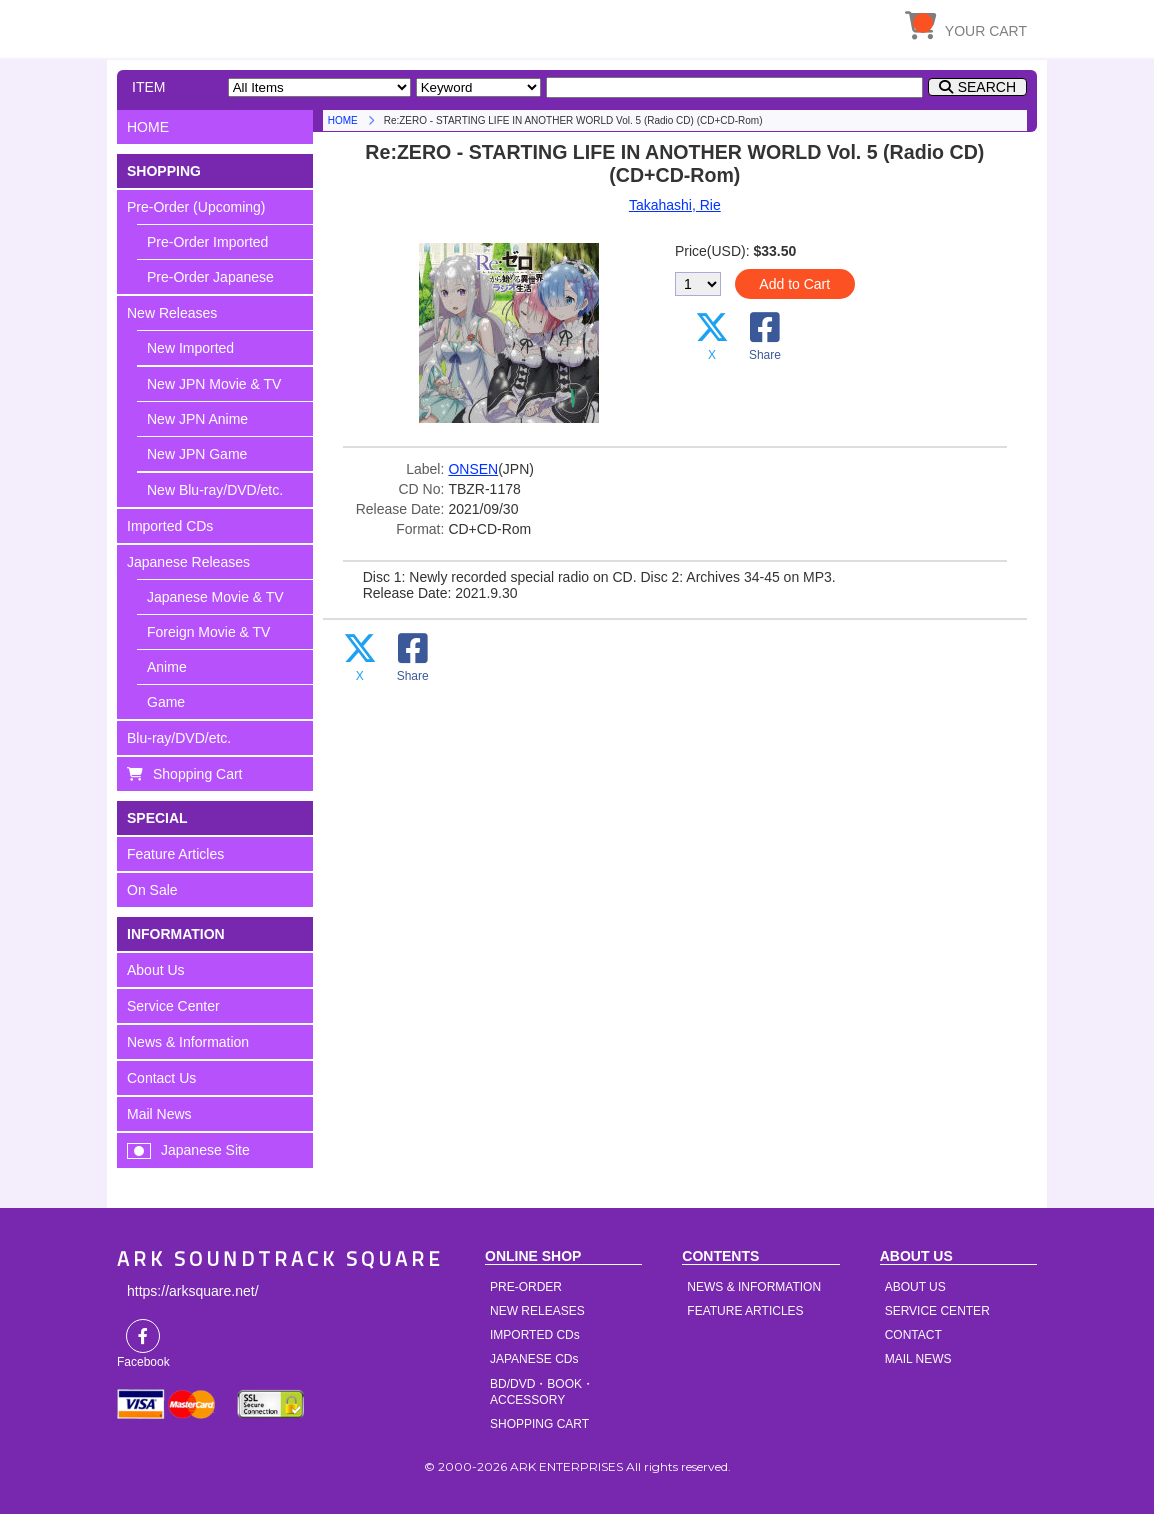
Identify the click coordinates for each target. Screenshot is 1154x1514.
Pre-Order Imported (207, 242)
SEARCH (987, 87)
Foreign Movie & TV (208, 632)
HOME (302, 25)
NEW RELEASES (537, 1311)
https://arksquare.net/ (193, 1291)
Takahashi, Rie (675, 205)
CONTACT (913, 1335)
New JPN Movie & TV (214, 384)
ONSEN (473, 469)
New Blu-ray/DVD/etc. (215, 490)
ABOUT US (915, 1287)
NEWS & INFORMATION (754, 1287)
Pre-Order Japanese (210, 277)
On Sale (152, 890)
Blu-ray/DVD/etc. (179, 738)
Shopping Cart (198, 774)
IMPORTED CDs (535, 1335)
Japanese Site (205, 1150)
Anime (167, 667)
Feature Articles (175, 854)
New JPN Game (197, 454)
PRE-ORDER (526, 1287)
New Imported (190, 348)
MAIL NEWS (918, 1359)
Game (166, 702)
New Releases (172, 313)
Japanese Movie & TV (215, 597)
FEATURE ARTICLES (745, 1311)
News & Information (188, 1042)
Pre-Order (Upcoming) (196, 207)
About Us (156, 970)
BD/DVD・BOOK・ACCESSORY (542, 1392)
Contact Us (161, 1078)
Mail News (159, 1114)
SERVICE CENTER (937, 1311)
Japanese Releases (188, 562)
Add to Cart (794, 284)
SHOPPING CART (539, 1424)
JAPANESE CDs (534, 1359)
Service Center (173, 1006)
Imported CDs (170, 526)
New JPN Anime (197, 419)
